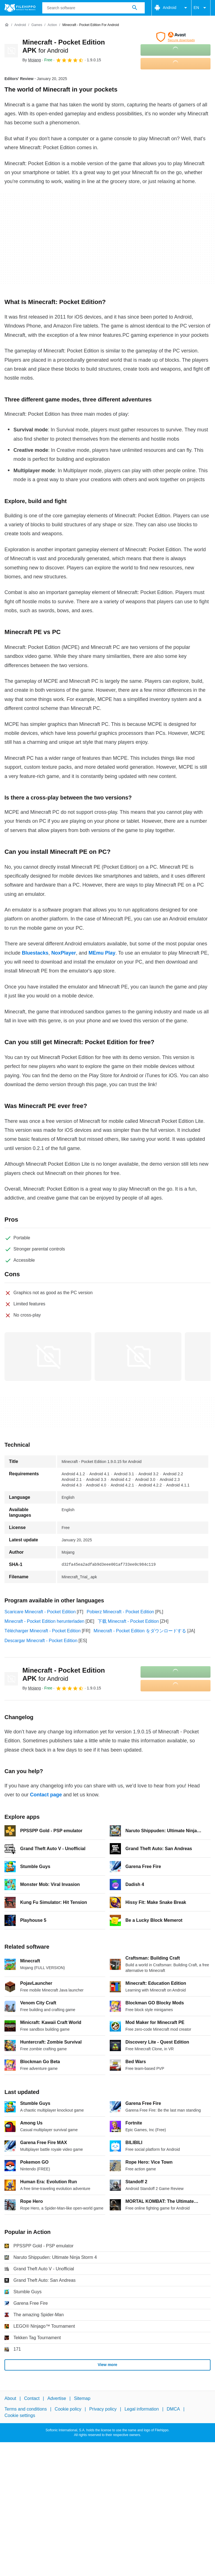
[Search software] (134, 7)
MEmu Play (101, 953)
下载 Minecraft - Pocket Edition (128, 1621)
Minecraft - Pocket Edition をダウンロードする (140, 1630)
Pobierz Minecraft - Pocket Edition (120, 1611)
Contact (31, 2398)
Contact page (46, 1794)
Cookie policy (68, 2409)
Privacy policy (103, 2409)
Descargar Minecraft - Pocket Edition (41, 1640)
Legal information (142, 2409)
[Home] (6, 24)
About (10, 2398)
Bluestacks (35, 953)
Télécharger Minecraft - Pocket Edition (42, 1630)
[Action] (52, 25)
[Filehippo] (20, 8)
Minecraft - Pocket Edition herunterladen (44, 1621)
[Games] (36, 25)
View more (107, 2364)
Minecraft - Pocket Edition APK (63, 1674)
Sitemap (82, 2398)
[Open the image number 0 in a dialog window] (47, 1356)
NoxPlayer (63, 953)
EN (201, 7)
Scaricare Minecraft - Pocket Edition (40, 1611)
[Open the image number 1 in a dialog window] (138, 1356)
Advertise (56, 2398)
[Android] (20, 25)
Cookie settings (19, 2415)
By (31, 60)
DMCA (173, 2409)
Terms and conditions (25, 2409)
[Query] (93, 7)
